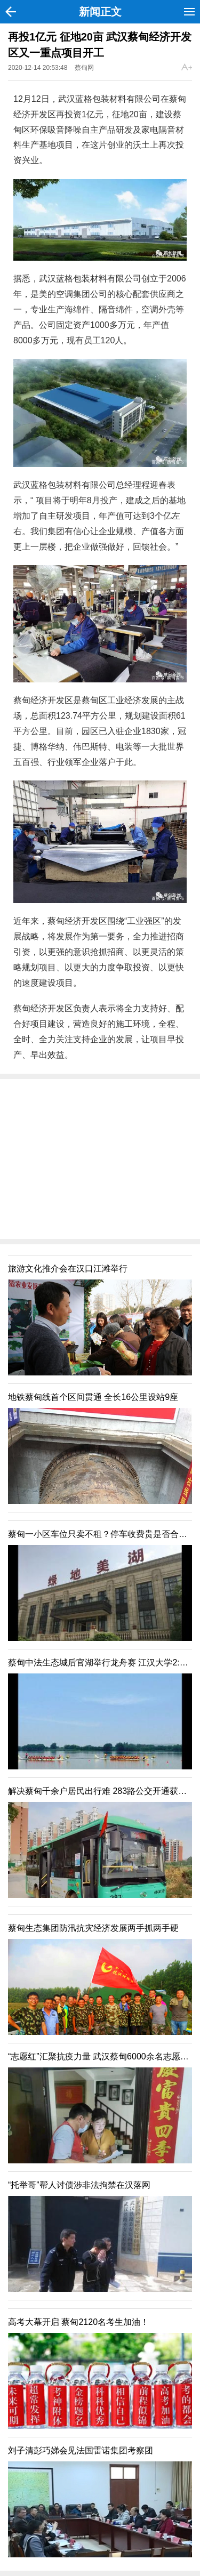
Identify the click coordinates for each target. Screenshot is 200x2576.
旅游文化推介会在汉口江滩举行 (67, 1268)
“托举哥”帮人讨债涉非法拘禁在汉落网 (79, 2184)
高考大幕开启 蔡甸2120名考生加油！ (78, 2322)
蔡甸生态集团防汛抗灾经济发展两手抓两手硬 (93, 1928)
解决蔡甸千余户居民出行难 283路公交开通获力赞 (101, 1791)
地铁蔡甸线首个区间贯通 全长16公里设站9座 (93, 1397)
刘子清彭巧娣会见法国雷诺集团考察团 (80, 2450)
